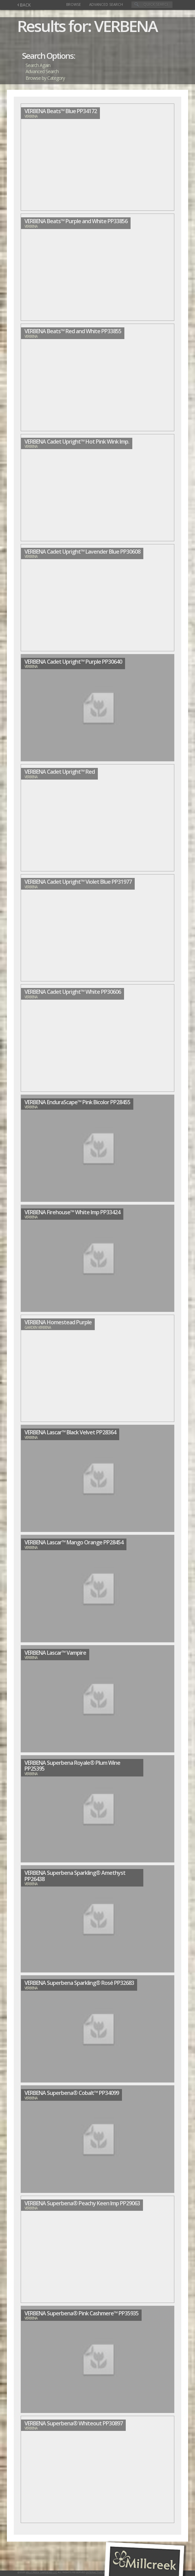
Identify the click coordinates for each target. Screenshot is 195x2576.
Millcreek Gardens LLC (41, 2572)
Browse (73, 4)
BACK (24, 5)
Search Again (37, 65)
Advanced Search (106, 4)
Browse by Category (45, 78)
